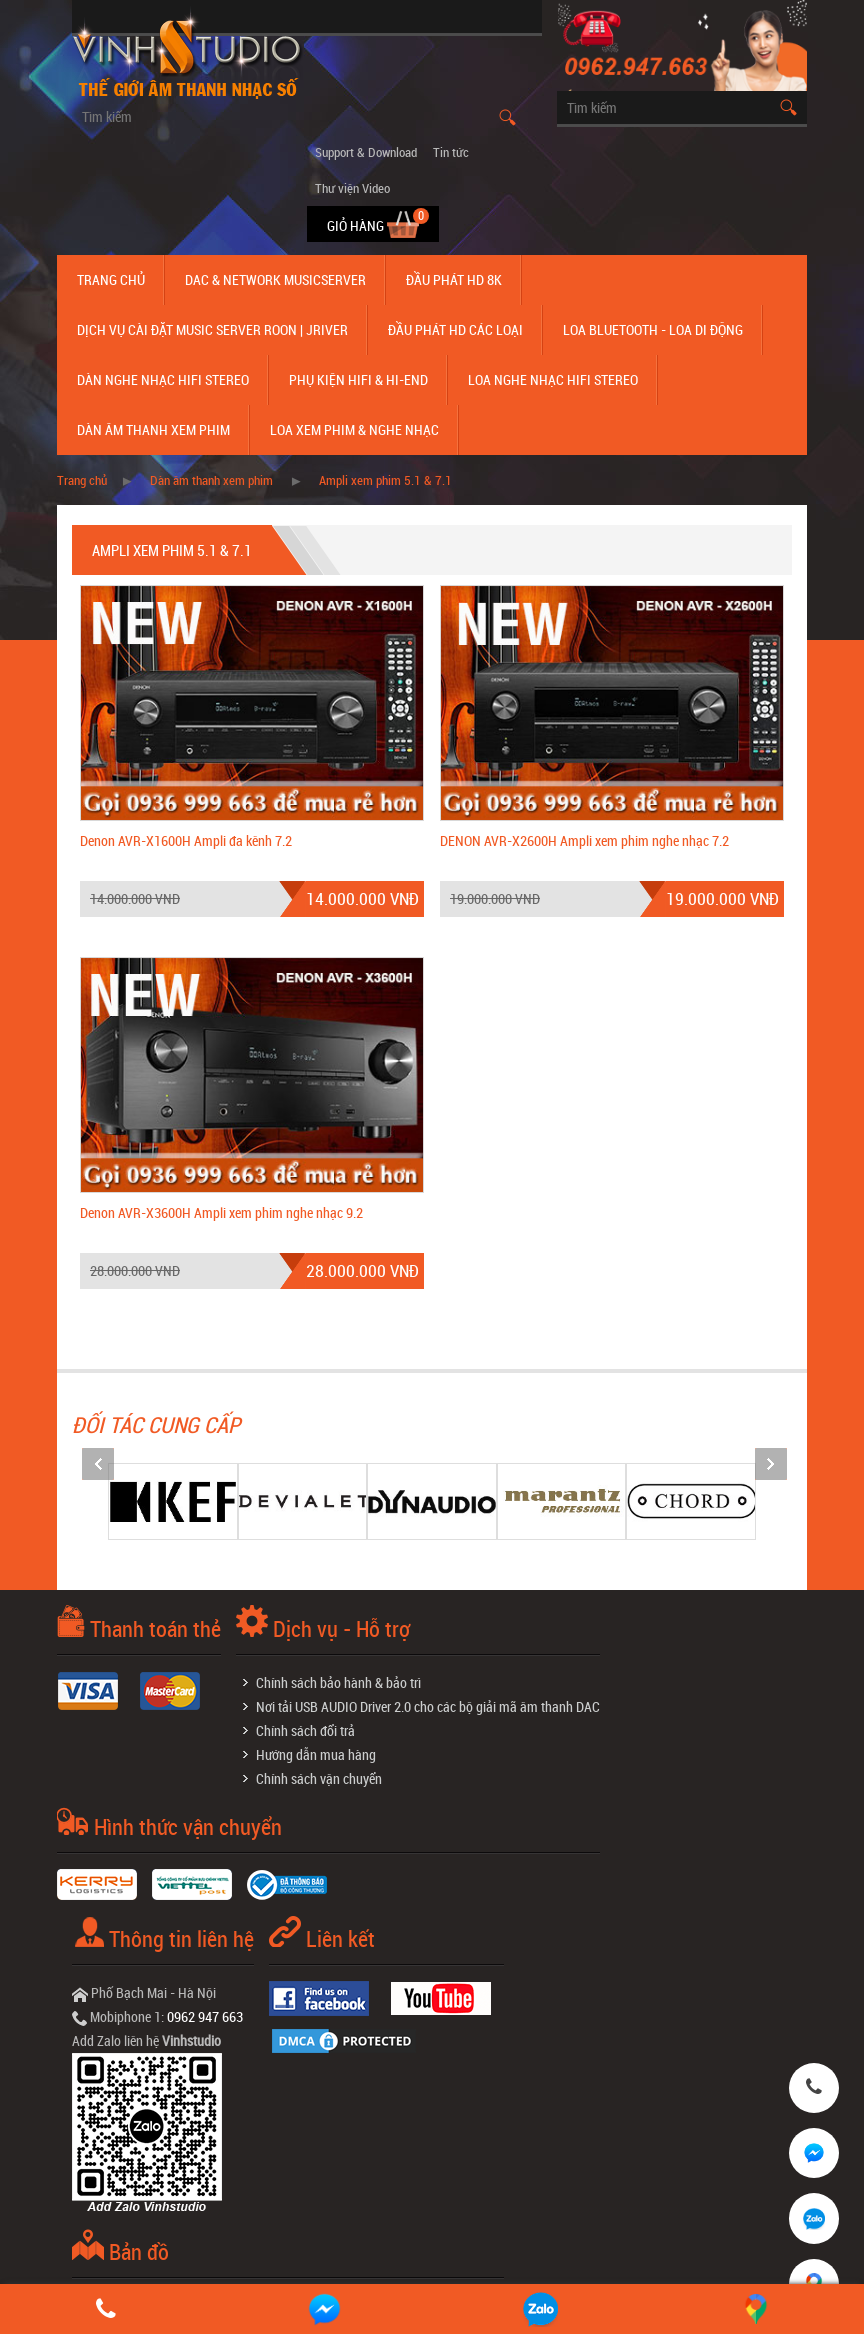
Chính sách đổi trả (305, 1730)
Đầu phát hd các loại (455, 329)
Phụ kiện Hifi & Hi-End (358, 379)
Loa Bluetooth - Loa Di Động (653, 329)
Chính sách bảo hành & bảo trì (338, 1682)
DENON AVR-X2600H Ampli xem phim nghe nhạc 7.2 (584, 840)
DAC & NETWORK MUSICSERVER (275, 279)
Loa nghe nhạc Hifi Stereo (553, 379)
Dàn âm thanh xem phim (153, 429)
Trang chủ (111, 279)
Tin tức (451, 152)
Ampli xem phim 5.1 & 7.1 (385, 480)
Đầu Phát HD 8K (454, 279)
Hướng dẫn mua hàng (316, 1754)
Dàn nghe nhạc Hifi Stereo (163, 379)
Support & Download (366, 152)
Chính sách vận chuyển (319, 1778)
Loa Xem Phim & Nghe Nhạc (354, 429)
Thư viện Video (352, 188)
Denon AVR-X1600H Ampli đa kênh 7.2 (186, 840)
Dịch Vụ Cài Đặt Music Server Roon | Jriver (212, 329)
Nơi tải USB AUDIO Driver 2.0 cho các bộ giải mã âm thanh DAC (428, 1706)
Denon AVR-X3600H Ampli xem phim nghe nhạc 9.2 (221, 1212)
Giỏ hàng (357, 225)
